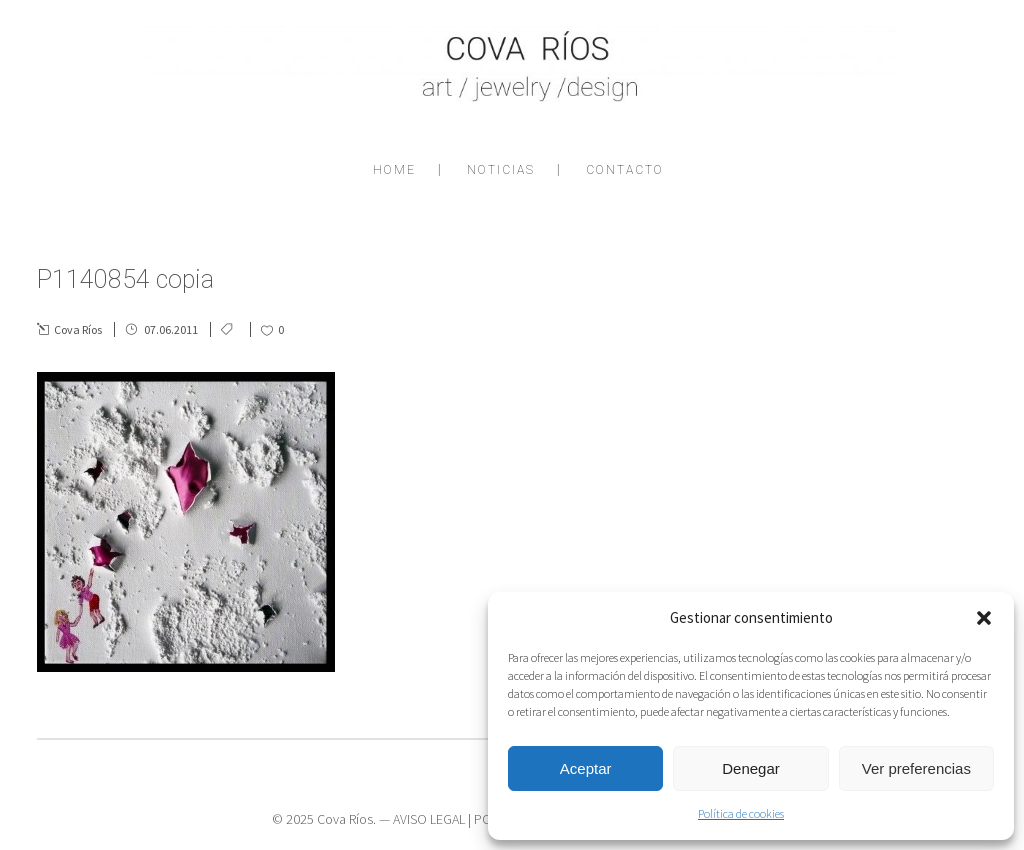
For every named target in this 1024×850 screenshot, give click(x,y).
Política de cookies (741, 813)
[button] (984, 618)
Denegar (751, 768)
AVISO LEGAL (429, 819)
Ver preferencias (916, 768)
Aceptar (586, 768)
